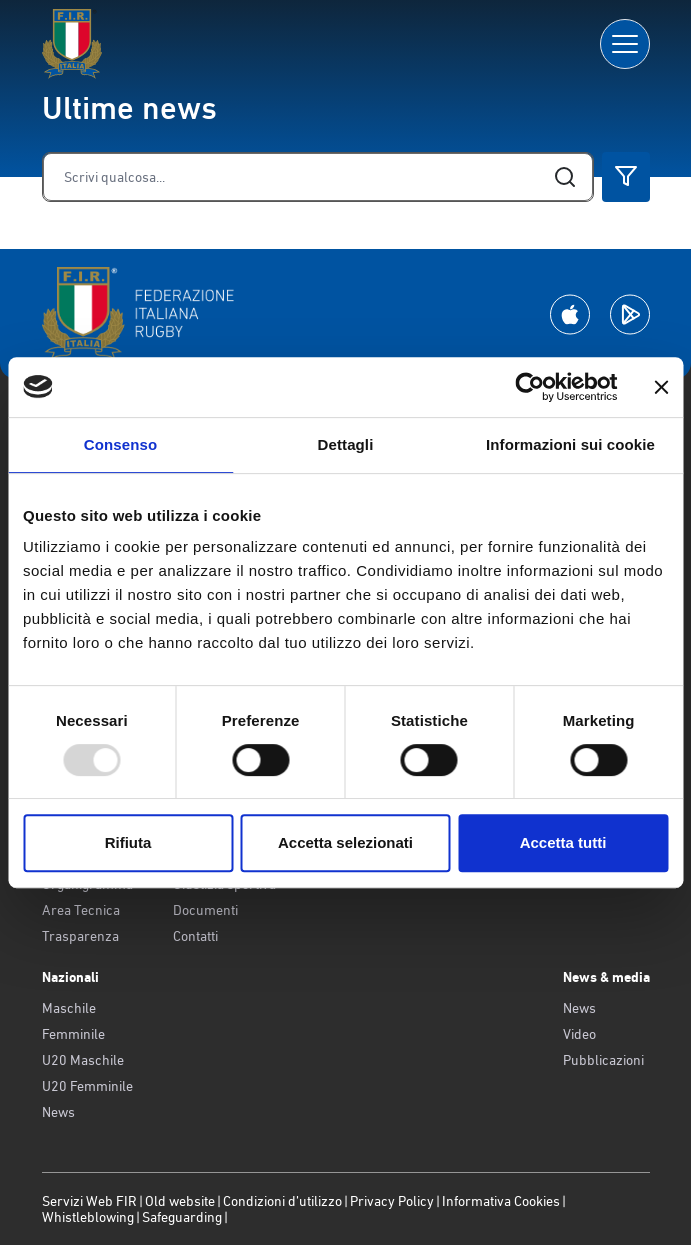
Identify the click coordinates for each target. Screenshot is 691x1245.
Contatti (195, 936)
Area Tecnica (81, 910)
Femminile (73, 1034)
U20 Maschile (83, 1060)
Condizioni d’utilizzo (282, 1201)
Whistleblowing (88, 1217)
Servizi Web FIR (89, 1201)
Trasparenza (80, 936)
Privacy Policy (392, 1201)
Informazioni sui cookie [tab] (570, 444)
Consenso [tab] (120, 444)
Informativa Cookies (501, 1201)
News (58, 1112)
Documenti (205, 910)
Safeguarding (182, 1217)
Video (579, 1034)
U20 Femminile (87, 1086)
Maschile (69, 1008)
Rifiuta (128, 842)
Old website (180, 1201)
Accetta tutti (563, 842)
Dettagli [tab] (346, 444)
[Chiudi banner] (661, 387)
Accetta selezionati (345, 842)
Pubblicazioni (603, 1060)
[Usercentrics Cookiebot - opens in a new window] (529, 387)
